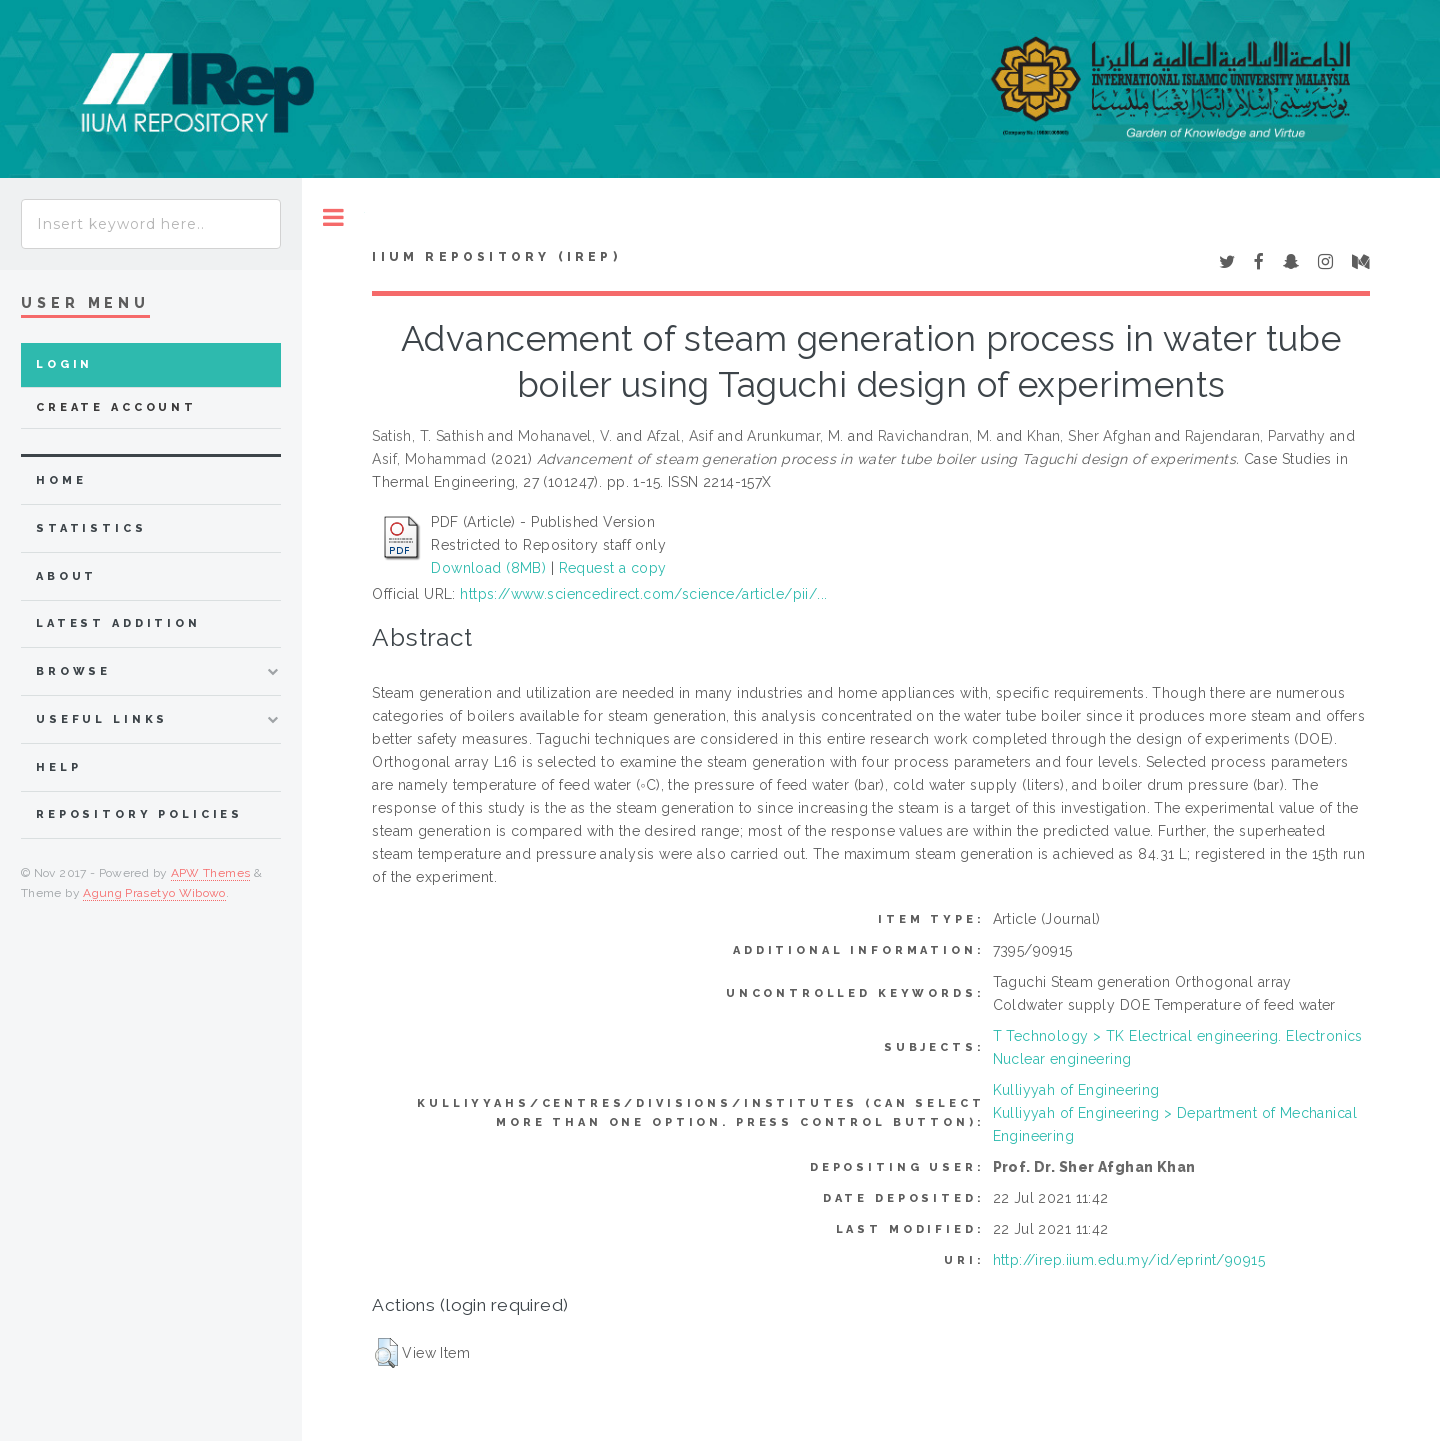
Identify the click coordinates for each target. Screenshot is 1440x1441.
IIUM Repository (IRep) (496, 257)
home (61, 480)
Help (58, 767)
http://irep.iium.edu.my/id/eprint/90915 (1129, 1260)
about (66, 576)
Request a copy (613, 568)
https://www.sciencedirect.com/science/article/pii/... (643, 594)
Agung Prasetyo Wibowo (154, 893)
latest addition (118, 623)
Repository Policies (139, 814)
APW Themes (211, 873)
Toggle (333, 217)
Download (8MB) (488, 568)
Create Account (116, 407)
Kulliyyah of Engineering (1076, 1090)
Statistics (91, 528)
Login (64, 364)
